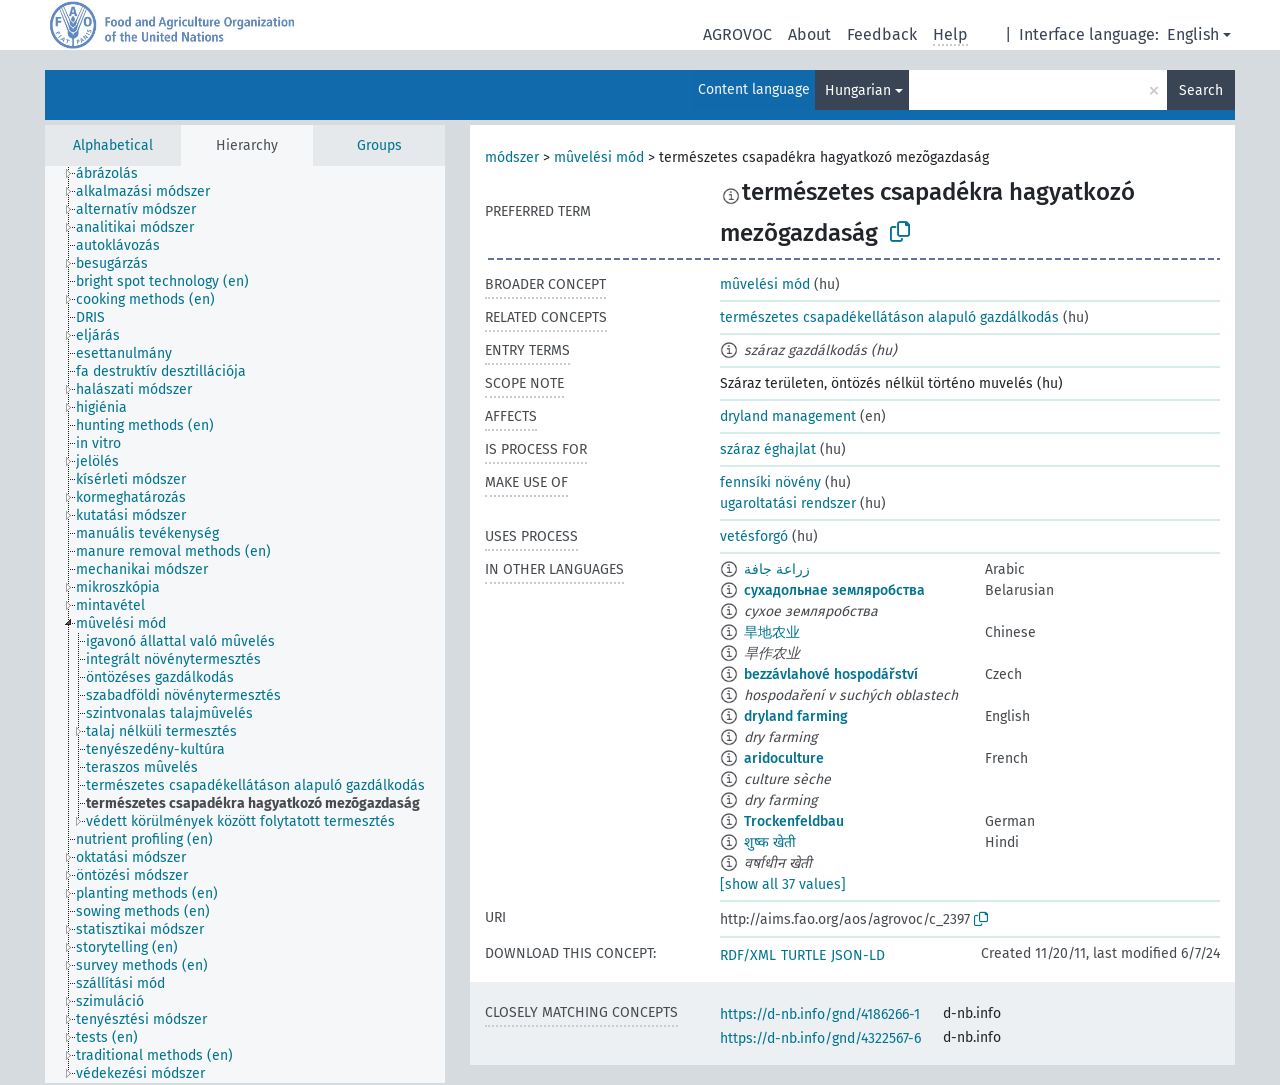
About (809, 34)
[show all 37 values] (783, 884)
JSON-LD (858, 955)
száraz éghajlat (768, 449)
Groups (379, 145)
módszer (512, 157)
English (1193, 34)
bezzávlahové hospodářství (831, 674)
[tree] (245, 624)
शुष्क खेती (770, 842)
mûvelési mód (599, 157)
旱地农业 (772, 632)
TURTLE (803, 955)
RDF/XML (748, 955)
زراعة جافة (777, 569)
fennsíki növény (770, 482)
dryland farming (796, 716)
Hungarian (858, 90)
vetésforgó (754, 536)
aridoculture (784, 758)
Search (1201, 90)
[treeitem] (115, 174)
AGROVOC (737, 34)
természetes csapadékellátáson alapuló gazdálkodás (889, 317)
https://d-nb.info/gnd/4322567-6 (820, 1038)
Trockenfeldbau (794, 821)
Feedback (882, 34)
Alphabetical (113, 145)
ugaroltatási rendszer (788, 503)
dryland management (788, 416)
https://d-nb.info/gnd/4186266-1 (820, 1014)
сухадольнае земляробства (834, 590)
